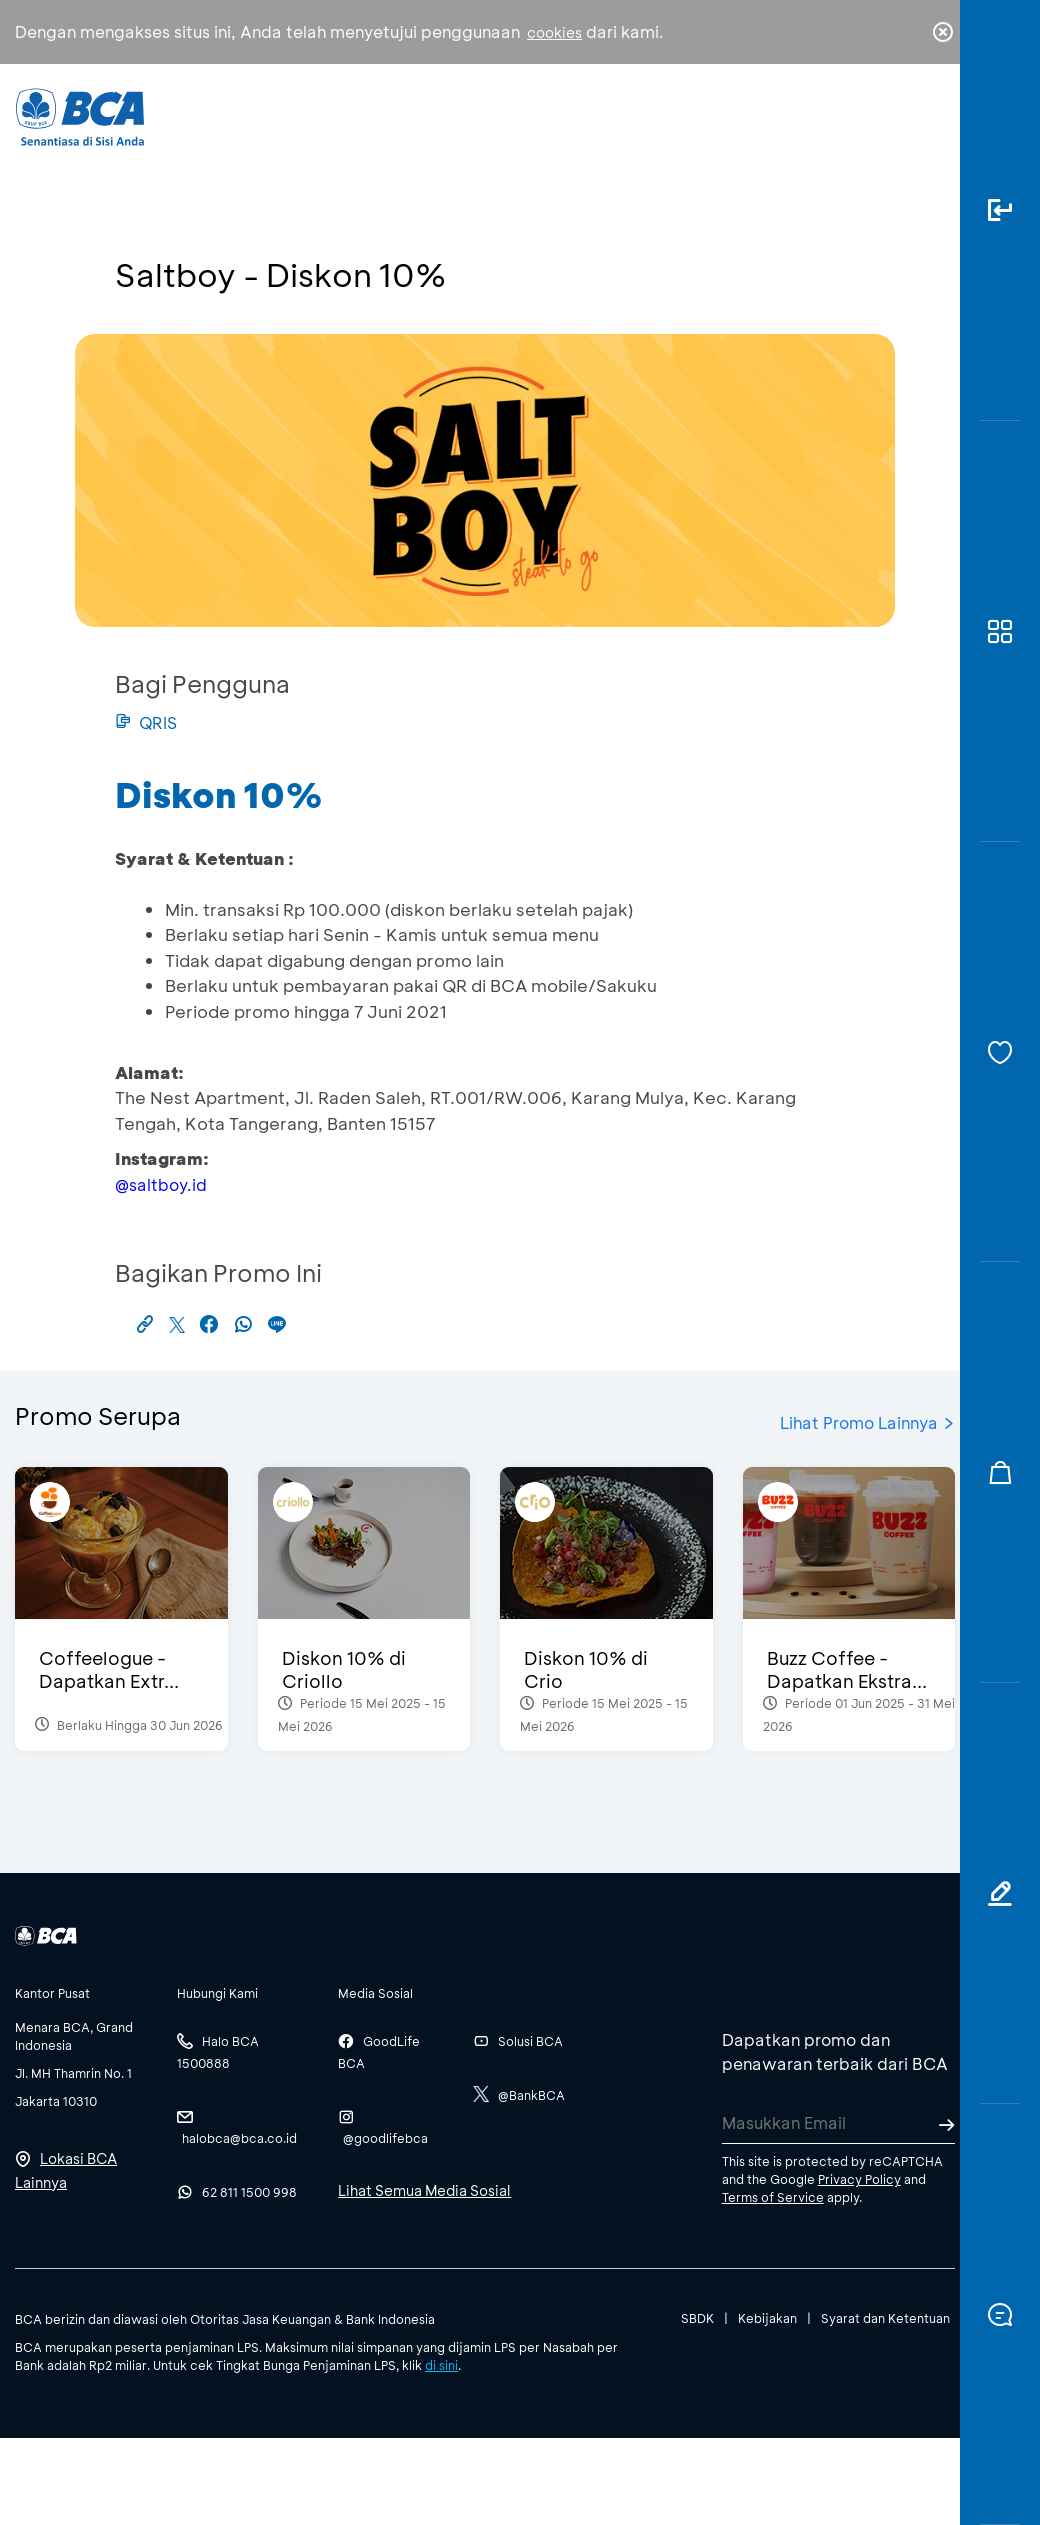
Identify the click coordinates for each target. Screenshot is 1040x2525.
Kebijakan (767, 2318)
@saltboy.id (161, 1184)
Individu (376, 125)
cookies (554, 32)
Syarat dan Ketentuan (885, 2318)
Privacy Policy (859, 2179)
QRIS (146, 722)
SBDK (697, 2318)
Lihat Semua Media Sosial (424, 2190)
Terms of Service (773, 2197)
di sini (441, 2365)
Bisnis (473, 130)
